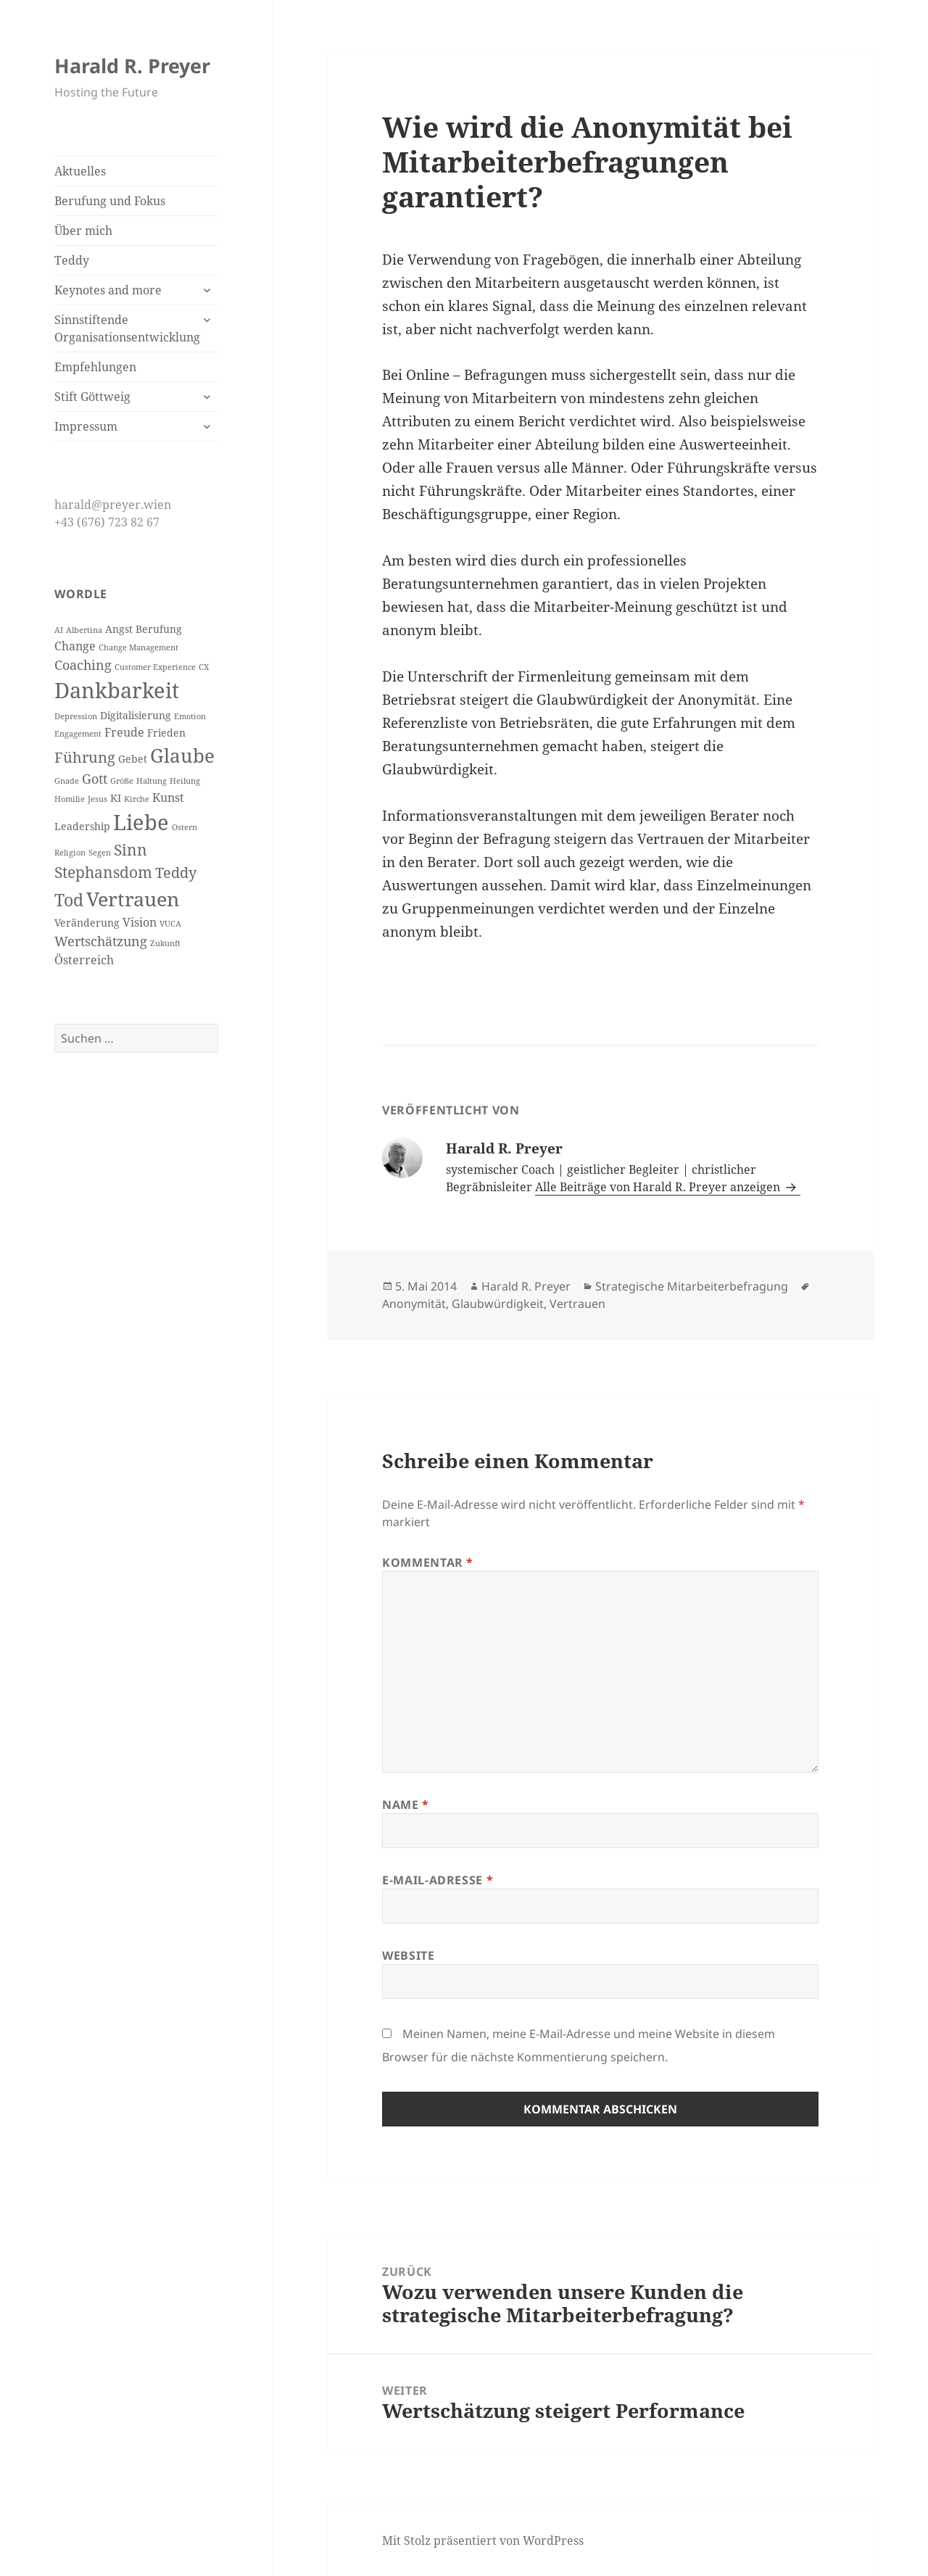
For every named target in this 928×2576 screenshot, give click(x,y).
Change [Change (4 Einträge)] (75, 646)
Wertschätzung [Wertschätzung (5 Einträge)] (100, 941)
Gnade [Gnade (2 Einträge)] (66, 781)
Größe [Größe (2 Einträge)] (121, 781)
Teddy (71, 260)
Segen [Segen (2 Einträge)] (99, 853)
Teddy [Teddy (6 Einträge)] (175, 872)
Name (405, 1805)
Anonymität (414, 1304)
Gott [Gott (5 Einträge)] (94, 778)
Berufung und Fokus (109, 201)
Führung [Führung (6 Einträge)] (84, 757)
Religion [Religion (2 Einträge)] (70, 853)
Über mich (83, 231)
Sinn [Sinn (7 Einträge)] (130, 850)
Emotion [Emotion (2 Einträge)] (190, 716)
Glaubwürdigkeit (498, 1304)
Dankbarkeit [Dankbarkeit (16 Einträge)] (116, 690)
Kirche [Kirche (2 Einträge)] (136, 799)
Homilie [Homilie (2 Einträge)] (69, 799)
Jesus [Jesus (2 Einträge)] (97, 799)
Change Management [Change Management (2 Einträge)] (138, 647)
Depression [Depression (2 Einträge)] (75, 716)
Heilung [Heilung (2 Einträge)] (185, 781)
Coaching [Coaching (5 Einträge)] (83, 665)
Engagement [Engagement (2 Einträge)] (78, 734)
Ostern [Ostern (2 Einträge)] (184, 827)
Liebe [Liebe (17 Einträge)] (141, 822)
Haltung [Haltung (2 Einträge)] (151, 781)
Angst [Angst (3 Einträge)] (119, 629)
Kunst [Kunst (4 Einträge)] (168, 797)
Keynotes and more (108, 290)
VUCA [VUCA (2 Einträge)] (170, 924)
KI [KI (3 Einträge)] (115, 798)
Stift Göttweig (92, 397)
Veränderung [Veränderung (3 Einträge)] (87, 922)
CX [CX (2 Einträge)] (204, 667)
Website (408, 1955)
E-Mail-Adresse (437, 1880)
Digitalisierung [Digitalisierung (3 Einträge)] (135, 715)
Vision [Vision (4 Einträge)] (140, 922)
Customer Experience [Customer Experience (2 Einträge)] (155, 667)
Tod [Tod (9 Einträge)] (68, 899)
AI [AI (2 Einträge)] (58, 630)
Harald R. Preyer (132, 65)
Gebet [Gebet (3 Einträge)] (132, 759)
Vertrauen (577, 1304)
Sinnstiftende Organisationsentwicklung (127, 328)
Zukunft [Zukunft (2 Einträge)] (165, 943)
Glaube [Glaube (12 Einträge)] (182, 755)
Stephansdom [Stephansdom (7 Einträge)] (103, 872)
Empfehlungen (95, 367)
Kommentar (427, 1562)
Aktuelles (80, 171)
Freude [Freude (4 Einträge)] (124, 732)
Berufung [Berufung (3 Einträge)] (159, 629)
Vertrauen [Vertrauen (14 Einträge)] (132, 898)
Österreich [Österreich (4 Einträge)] (84, 960)
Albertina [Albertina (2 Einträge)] (84, 630)
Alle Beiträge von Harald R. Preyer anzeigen (659, 1187)
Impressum (85, 426)
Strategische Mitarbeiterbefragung (691, 1286)
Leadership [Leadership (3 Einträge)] (82, 826)
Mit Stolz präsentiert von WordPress (483, 2540)
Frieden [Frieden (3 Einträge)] (166, 733)
